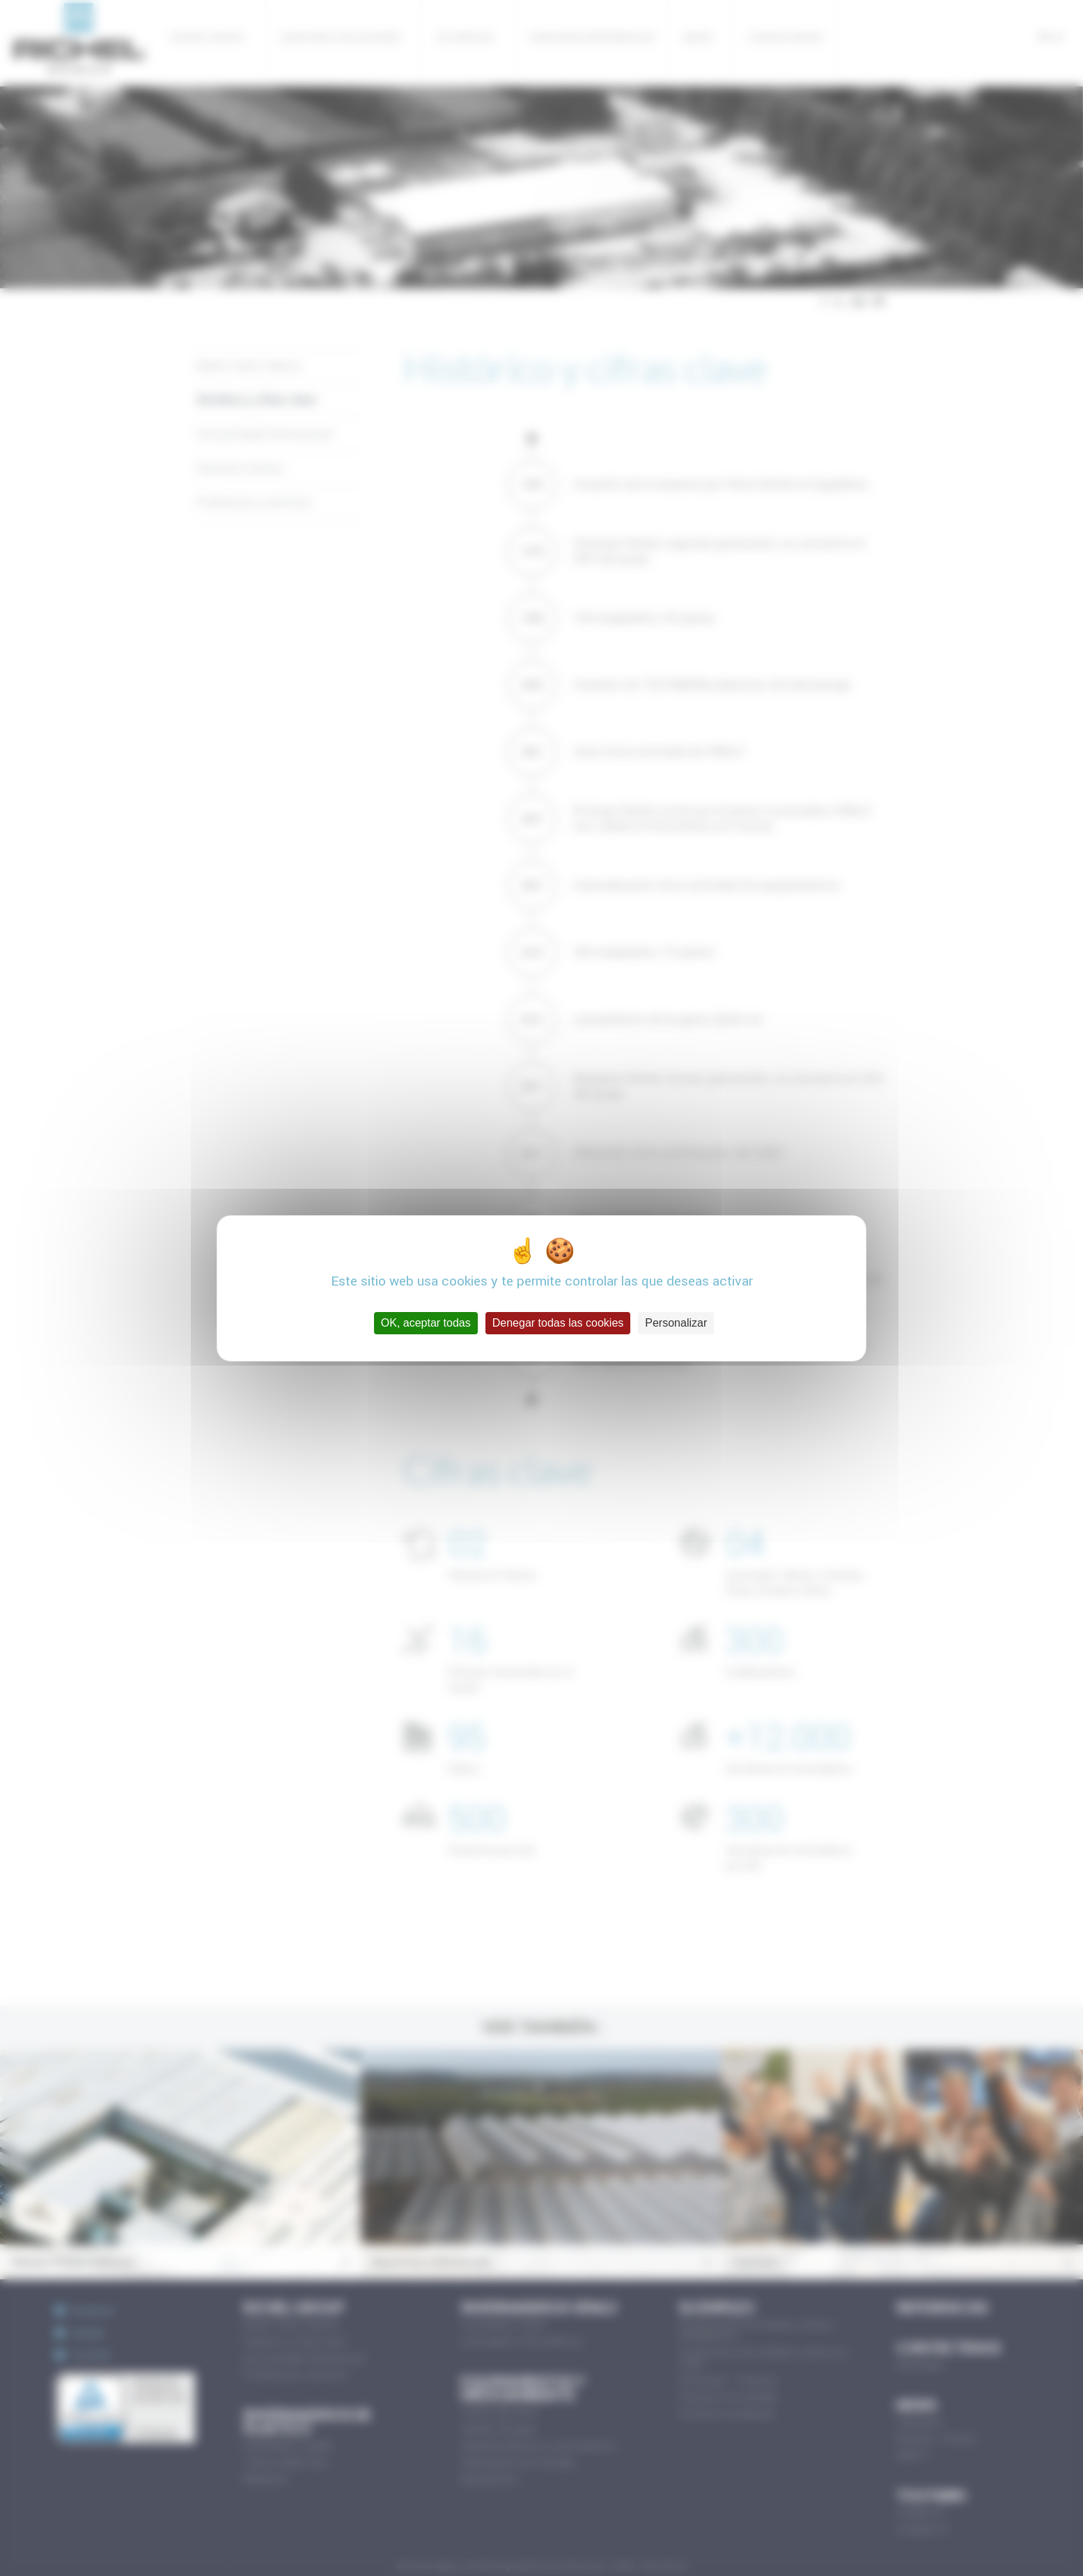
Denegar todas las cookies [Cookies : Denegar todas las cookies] (558, 1323)
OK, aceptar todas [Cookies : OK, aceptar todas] (426, 1323)
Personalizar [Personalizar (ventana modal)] (676, 1323)
